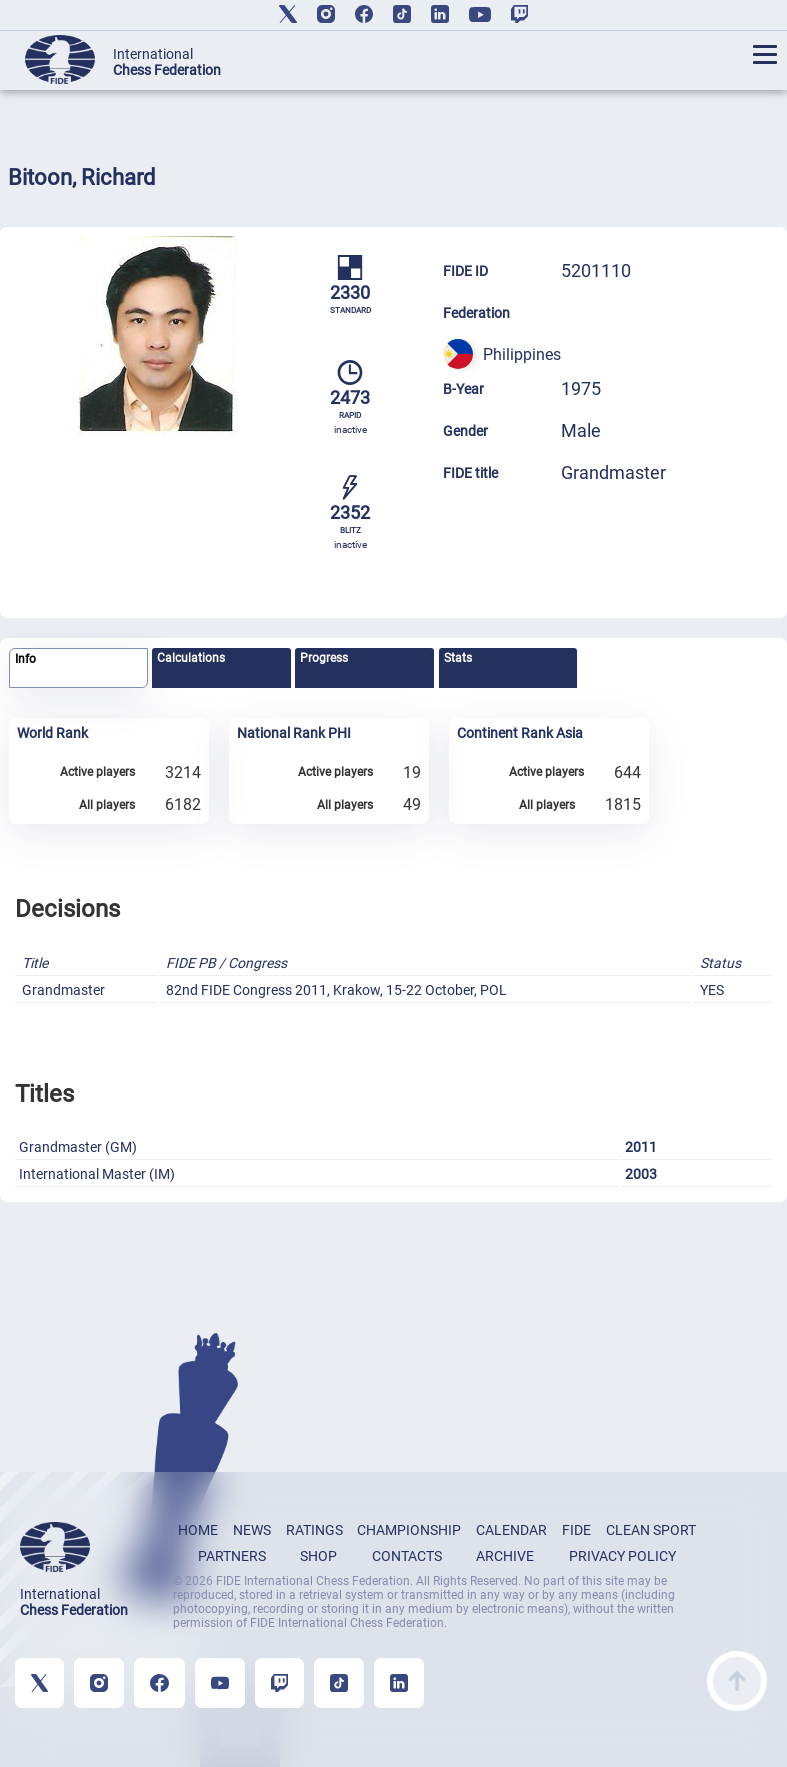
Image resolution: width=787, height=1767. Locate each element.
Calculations (191, 658)
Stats (458, 658)
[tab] (78, 668)
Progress (324, 658)
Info (25, 659)
